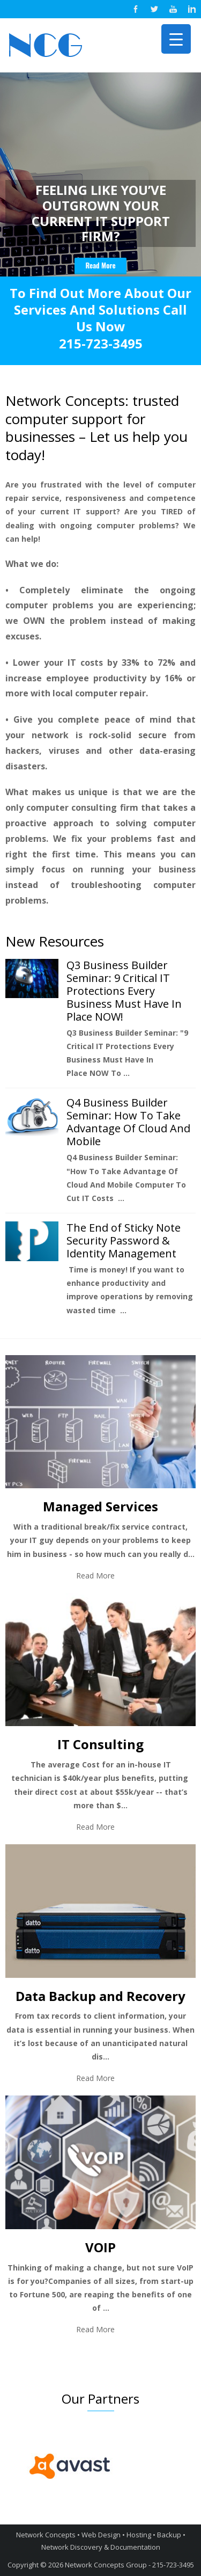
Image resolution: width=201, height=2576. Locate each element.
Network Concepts (46, 2534)
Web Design (101, 2534)
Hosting (138, 2534)
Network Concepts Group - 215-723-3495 (129, 2565)
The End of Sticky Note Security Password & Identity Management (123, 1240)
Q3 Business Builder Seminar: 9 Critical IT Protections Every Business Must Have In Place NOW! (124, 991)
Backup (169, 2534)
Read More (95, 1576)
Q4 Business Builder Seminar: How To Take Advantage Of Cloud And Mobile (128, 1121)
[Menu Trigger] (176, 39)
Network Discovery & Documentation (100, 2547)
